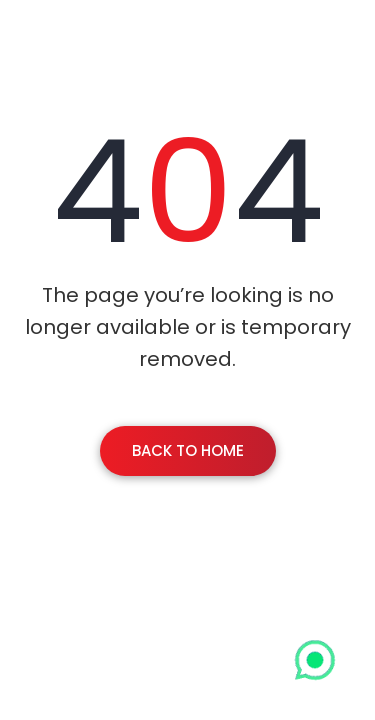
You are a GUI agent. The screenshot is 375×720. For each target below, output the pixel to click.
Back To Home (188, 450)
